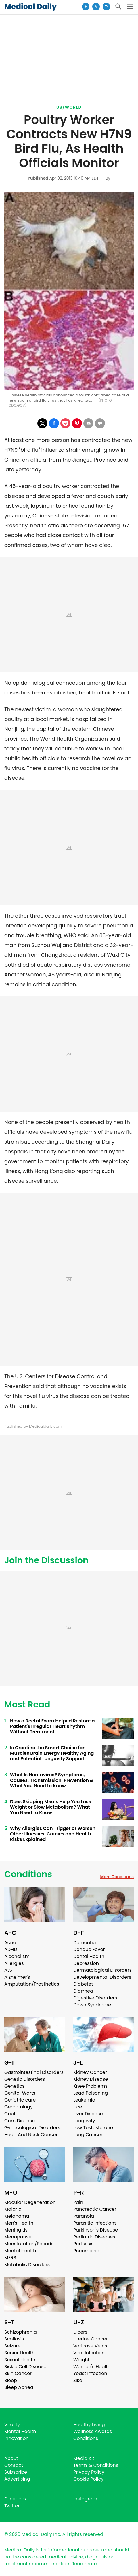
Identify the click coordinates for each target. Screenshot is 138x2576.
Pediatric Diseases (94, 2237)
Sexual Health (19, 2359)
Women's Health (91, 2366)
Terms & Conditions (95, 2465)
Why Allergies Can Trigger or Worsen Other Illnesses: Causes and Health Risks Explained (52, 1834)
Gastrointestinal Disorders (34, 2072)
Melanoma (16, 2216)
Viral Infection (89, 2352)
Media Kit (83, 2458)
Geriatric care (20, 2100)
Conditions (28, 1874)
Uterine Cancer (90, 2339)
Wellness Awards (92, 2431)
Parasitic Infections (95, 2223)
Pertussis (83, 2243)
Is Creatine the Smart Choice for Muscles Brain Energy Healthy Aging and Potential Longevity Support (52, 1753)
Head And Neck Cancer (30, 2134)
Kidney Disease (90, 2079)
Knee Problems (90, 2086)
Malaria (13, 2209)
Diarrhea (83, 1991)
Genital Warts (19, 2093)
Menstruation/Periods (29, 2243)
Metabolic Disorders (27, 2264)
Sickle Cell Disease (25, 2366)
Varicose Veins (90, 2345)
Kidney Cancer (90, 2072)
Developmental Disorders (102, 1977)
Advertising (17, 2479)
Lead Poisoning (90, 2093)
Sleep (10, 2380)
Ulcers (80, 2332)
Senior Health (19, 2352)
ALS (8, 1970)
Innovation (16, 2438)
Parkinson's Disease (95, 2230)
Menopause (17, 2237)
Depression (86, 1963)
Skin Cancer (18, 2373)
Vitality (12, 2424)
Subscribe (15, 2472)
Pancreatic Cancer (94, 2209)
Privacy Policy (88, 2472)
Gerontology (18, 2107)
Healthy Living (89, 2424)
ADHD (10, 1949)
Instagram (85, 2499)
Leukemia (84, 2100)
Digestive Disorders (95, 1998)
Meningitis (16, 2230)
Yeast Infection (90, 2373)
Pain (78, 2202)
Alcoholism (17, 1956)
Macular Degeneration (30, 2202)
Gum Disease (19, 2120)
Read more (84, 2563)
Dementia (84, 1942)
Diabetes (83, 1984)
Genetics (14, 2086)
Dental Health (88, 1956)
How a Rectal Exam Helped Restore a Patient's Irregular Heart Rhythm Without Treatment (52, 1726)
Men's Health (18, 2223)
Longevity (84, 2120)
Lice (77, 2107)
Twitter (12, 2505)
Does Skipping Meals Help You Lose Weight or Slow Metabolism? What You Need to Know (50, 1807)
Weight (81, 2359)
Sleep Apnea (18, 2387)
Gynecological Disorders (32, 2127)
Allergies (14, 1963)
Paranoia (83, 2216)
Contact (13, 2465)
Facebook (15, 2499)
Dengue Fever (89, 1949)
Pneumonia (86, 2250)
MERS (10, 2257)
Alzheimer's (17, 1977)
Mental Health (20, 2250)
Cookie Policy (88, 2479)
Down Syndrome (92, 2004)
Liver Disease (88, 2113)
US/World (69, 107)
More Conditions (117, 1877)
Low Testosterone (93, 2127)
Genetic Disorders (24, 2079)
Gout (10, 2113)
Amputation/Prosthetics (31, 1984)
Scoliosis (14, 2339)
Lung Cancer (88, 2134)
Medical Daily (30, 6)
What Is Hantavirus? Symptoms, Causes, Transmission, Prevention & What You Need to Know (51, 1780)
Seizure (12, 2345)
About (11, 2458)
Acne (10, 1942)
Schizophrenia (20, 2332)
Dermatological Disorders (102, 1970)
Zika (78, 2380)
